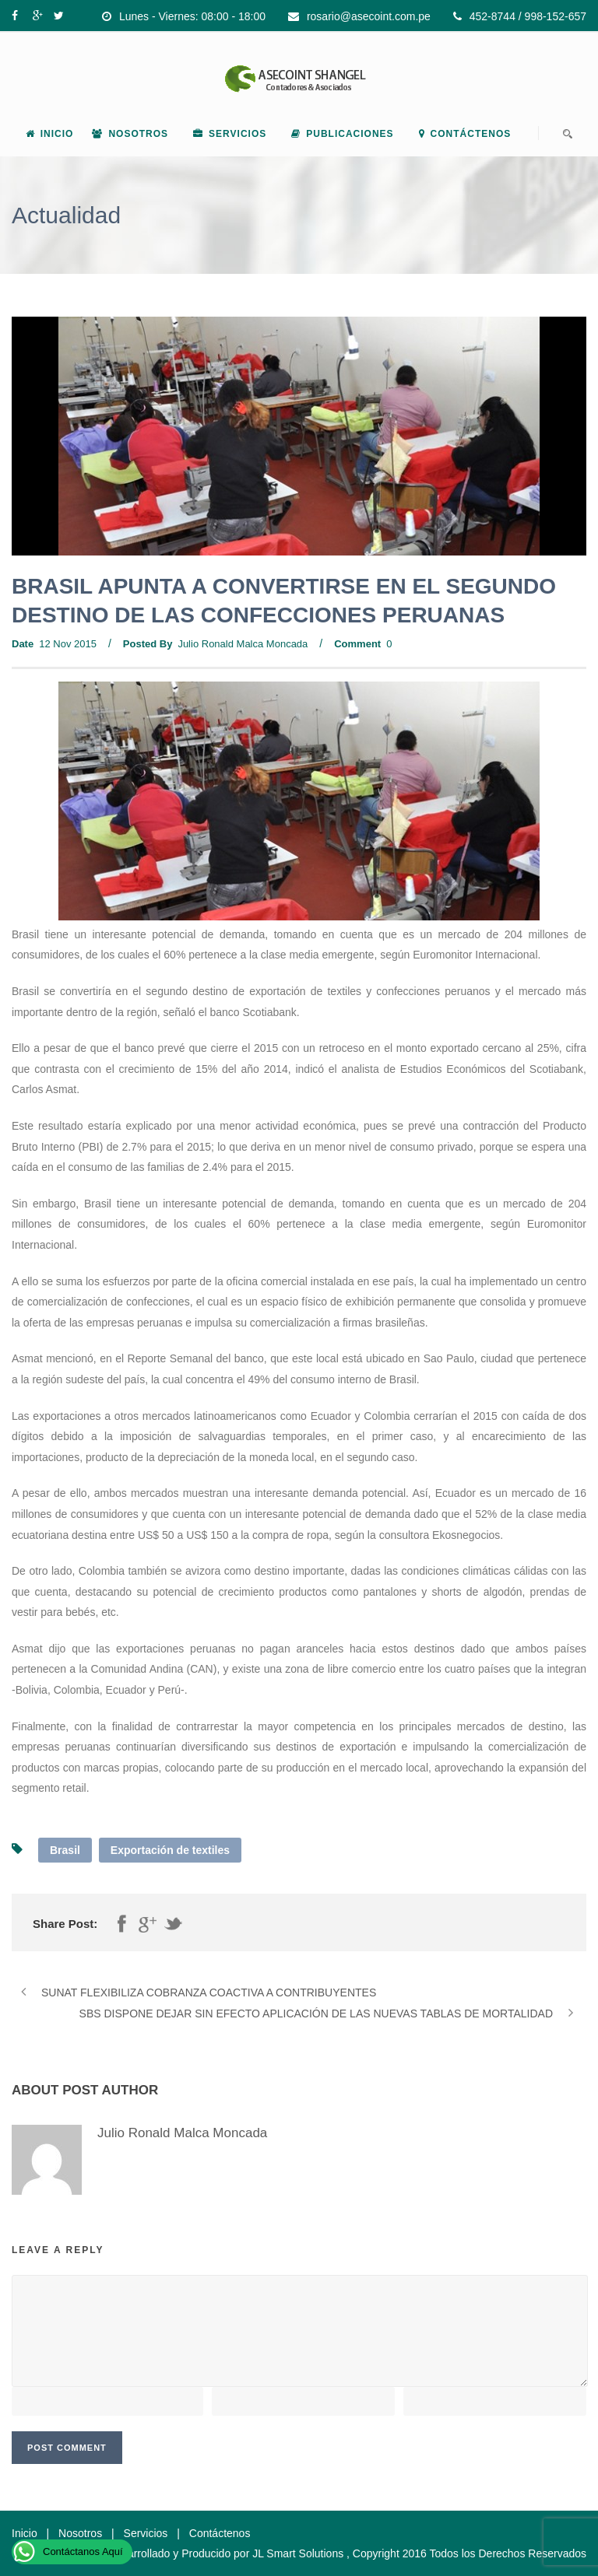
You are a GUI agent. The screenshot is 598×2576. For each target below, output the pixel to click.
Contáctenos (465, 133)
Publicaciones (342, 133)
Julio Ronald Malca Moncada (243, 644)
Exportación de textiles (170, 1850)
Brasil (65, 1850)
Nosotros (130, 133)
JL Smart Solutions (297, 2553)
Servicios (229, 133)
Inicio (50, 133)
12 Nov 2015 (68, 644)
